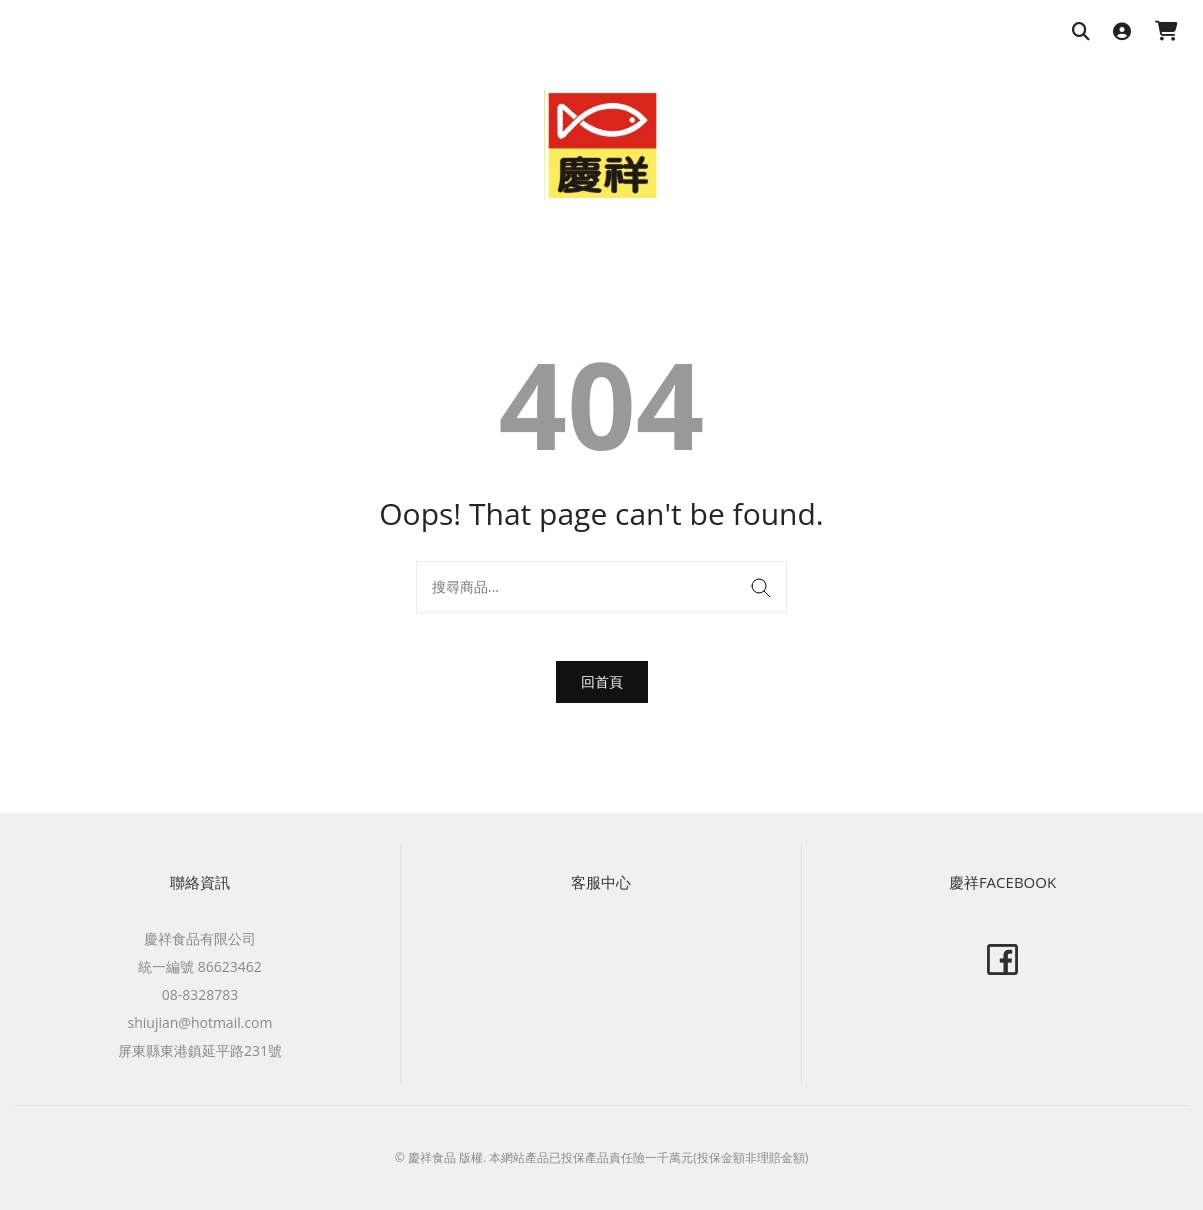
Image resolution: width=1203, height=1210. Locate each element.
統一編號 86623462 (200, 966)
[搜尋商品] (1081, 32)
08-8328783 (200, 994)
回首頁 (602, 681)
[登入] (1122, 32)
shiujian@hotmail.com (200, 1022)
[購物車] (1166, 32)
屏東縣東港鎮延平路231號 (200, 1050)
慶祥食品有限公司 (200, 938)
